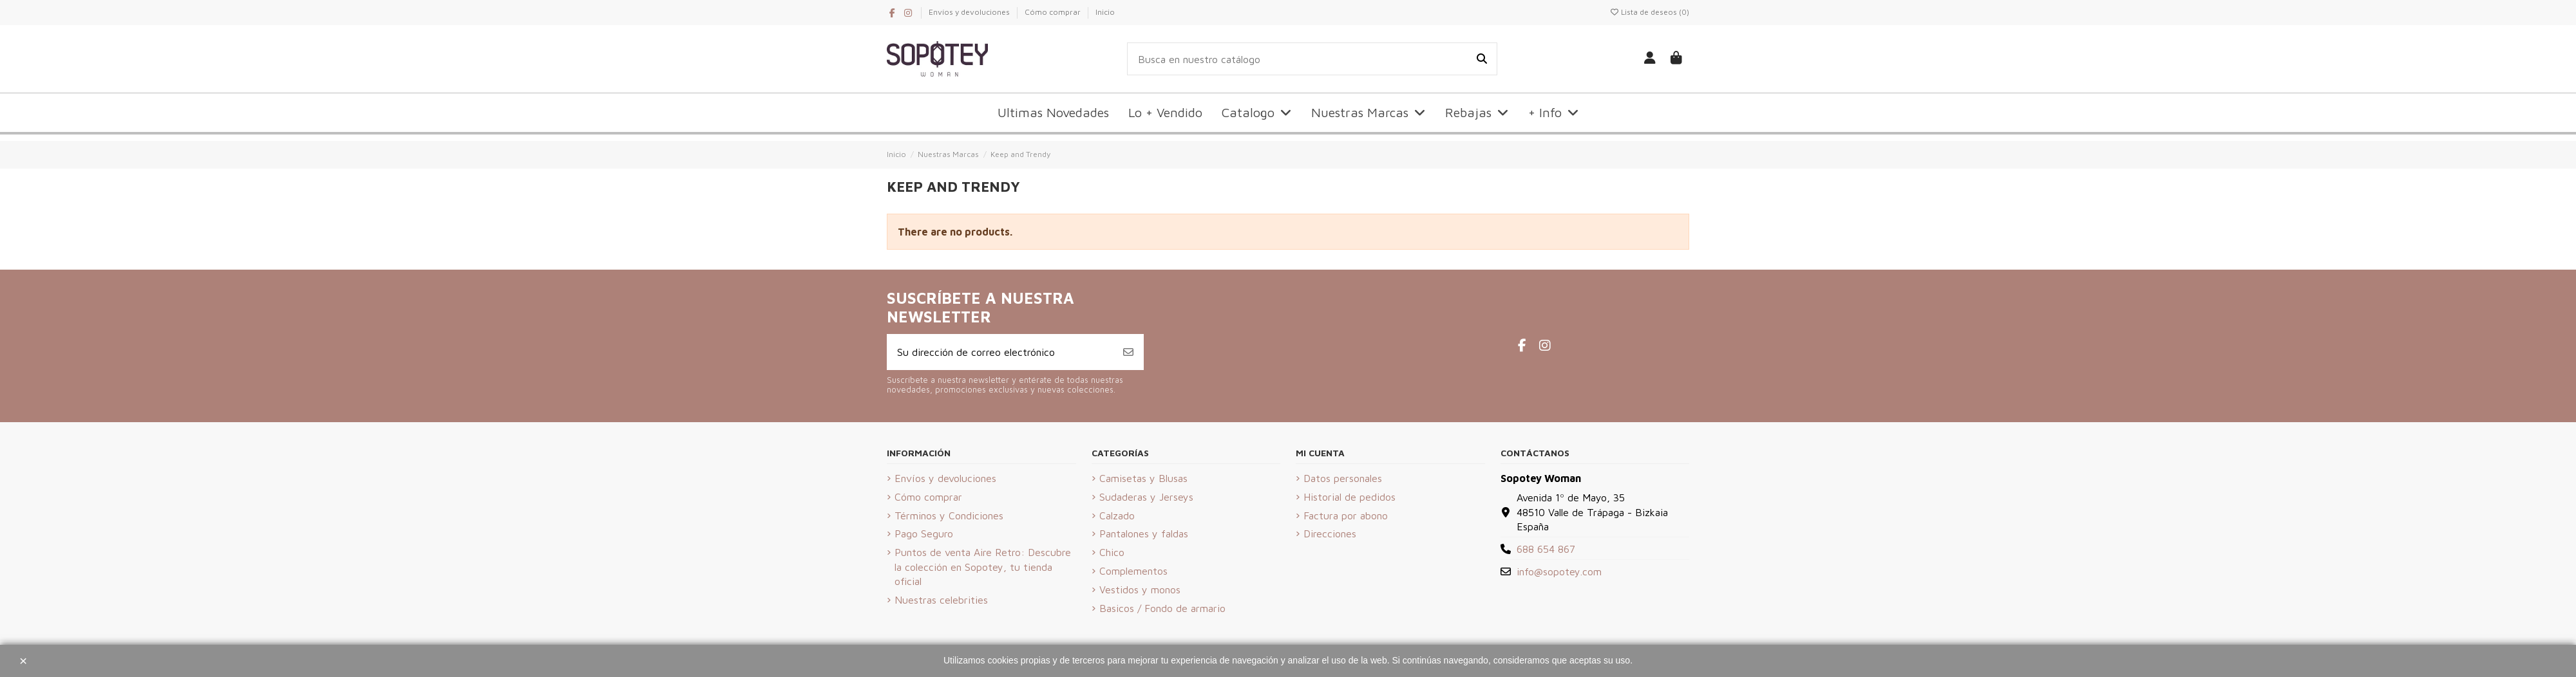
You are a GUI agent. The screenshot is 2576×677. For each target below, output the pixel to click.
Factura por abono (1345, 515)
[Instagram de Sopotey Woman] (908, 12)
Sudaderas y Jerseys (1146, 497)
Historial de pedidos (1349, 497)
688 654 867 (1546, 549)
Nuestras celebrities (941, 600)
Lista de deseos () (1649, 12)
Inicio (1105, 12)
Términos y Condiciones (949, 515)
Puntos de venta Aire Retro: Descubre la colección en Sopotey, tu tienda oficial (983, 566)
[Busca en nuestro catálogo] (1481, 59)
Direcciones (1329, 533)
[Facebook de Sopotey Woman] (892, 12)
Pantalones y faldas (1143, 533)
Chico (1111, 552)
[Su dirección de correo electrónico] (1000, 352)
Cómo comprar (1054, 12)
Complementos (1133, 571)
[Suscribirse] (1128, 352)
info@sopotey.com (1559, 571)
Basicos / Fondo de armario (1162, 608)
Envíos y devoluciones (970, 12)
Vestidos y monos (1139, 589)
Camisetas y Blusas (1143, 478)
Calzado (1117, 515)
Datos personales (1342, 478)
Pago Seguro (924, 533)
